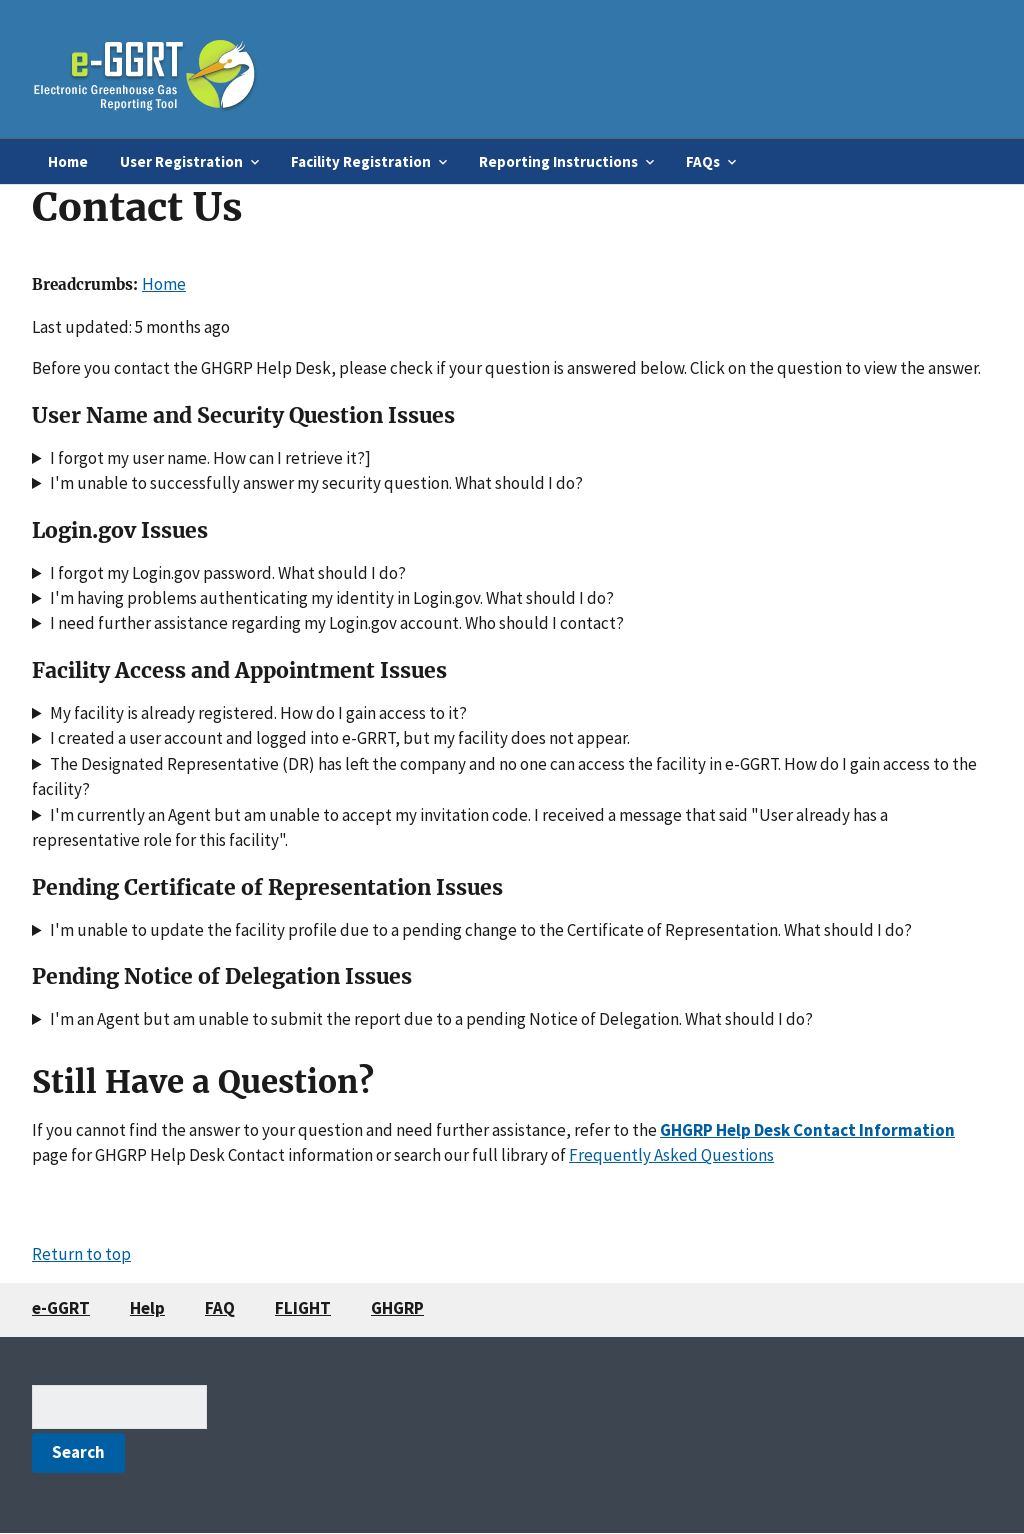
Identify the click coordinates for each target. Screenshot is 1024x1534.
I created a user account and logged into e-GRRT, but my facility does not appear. (340, 738)
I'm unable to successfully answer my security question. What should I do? (316, 483)
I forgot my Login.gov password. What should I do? (228, 573)
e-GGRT (61, 1308)
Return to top (81, 1254)
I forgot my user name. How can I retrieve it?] (210, 458)
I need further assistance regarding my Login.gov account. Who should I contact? (337, 623)
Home (68, 161)
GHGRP (397, 1308)
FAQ (220, 1308)
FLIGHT (303, 1308)
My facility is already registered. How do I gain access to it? (258, 713)
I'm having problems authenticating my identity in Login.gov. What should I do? (332, 598)
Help (147, 1308)
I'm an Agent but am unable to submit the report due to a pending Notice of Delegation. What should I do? (431, 1019)
